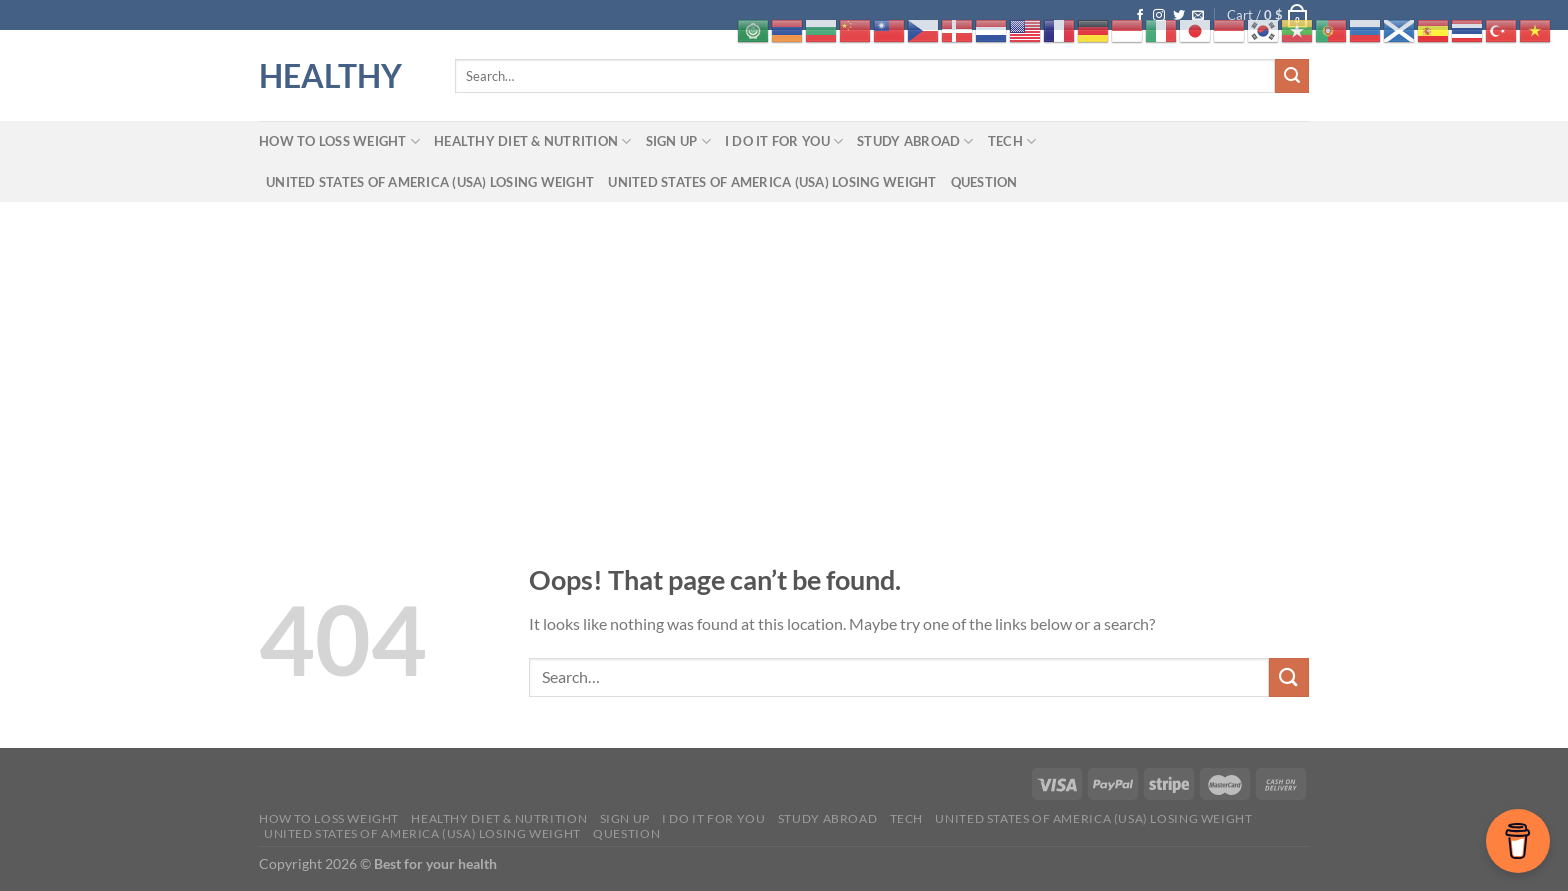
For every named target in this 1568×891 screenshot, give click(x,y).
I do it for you (784, 141)
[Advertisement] (784, 352)
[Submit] (1292, 76)
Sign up (678, 141)
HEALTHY (330, 76)
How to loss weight (339, 141)
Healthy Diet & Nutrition (533, 141)
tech (1012, 141)
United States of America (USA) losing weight (430, 182)
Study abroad (915, 141)
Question (984, 182)
